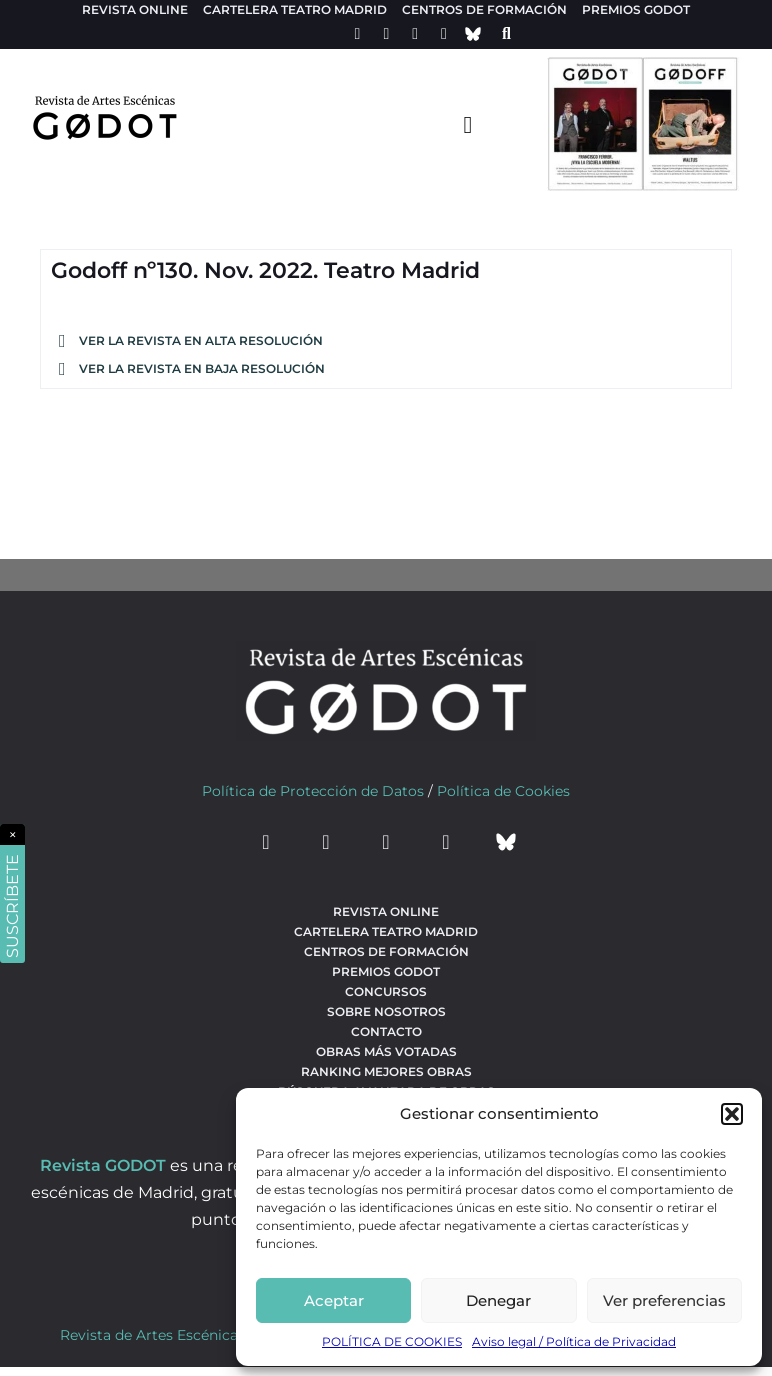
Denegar (498, 1300)
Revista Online (135, 9)
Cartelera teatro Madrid (295, 9)
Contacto (386, 1031)
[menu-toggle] (468, 124)
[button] (732, 1114)
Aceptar (334, 1300)
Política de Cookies (503, 791)
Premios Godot (636, 9)
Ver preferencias (664, 1300)
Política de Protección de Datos (313, 791)
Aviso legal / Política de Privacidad (574, 1341)
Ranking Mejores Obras (386, 1071)
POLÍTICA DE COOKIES (392, 1341)
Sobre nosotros (386, 1011)
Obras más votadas (386, 1051)
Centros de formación (484, 9)
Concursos (386, 991)
